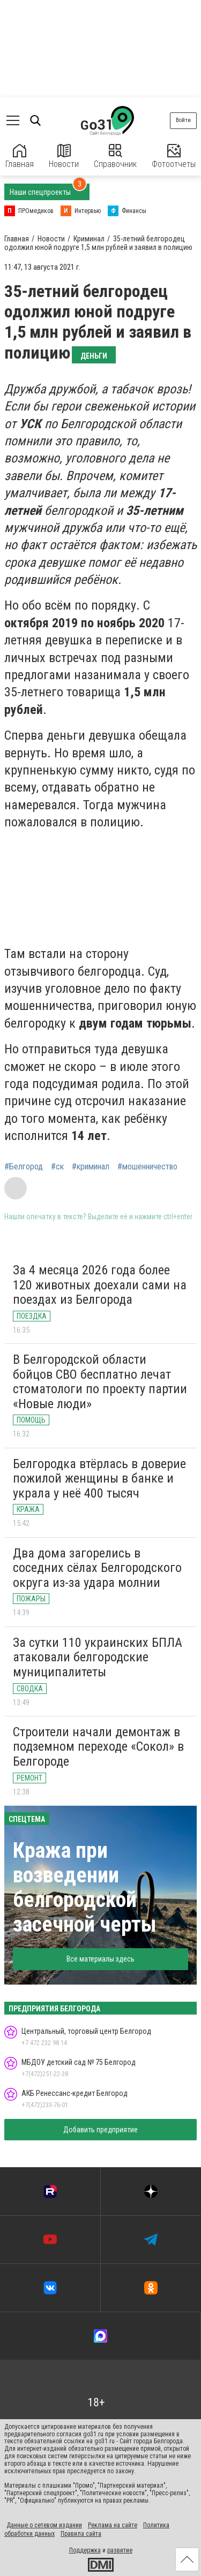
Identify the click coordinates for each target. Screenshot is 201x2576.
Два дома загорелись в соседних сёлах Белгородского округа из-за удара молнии (97, 1568)
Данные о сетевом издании (44, 2525)
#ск (57, 1167)
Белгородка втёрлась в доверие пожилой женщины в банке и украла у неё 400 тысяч (99, 1478)
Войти (183, 120)
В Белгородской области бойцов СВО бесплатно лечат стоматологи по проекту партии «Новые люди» (100, 1381)
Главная (19, 156)
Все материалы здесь (100, 1959)
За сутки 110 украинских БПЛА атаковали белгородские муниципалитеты (97, 1657)
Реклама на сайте (112, 2525)
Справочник (115, 156)
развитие (119, 2550)
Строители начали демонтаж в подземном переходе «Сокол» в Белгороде (98, 1746)
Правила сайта (81, 2533)
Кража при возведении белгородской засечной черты (85, 1887)
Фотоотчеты (174, 156)
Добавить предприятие (100, 2129)
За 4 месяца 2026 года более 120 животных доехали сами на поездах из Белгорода (100, 1285)
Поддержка (85, 2550)
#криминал (90, 1167)
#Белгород (23, 1167)
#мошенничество (147, 1167)
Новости (64, 156)
